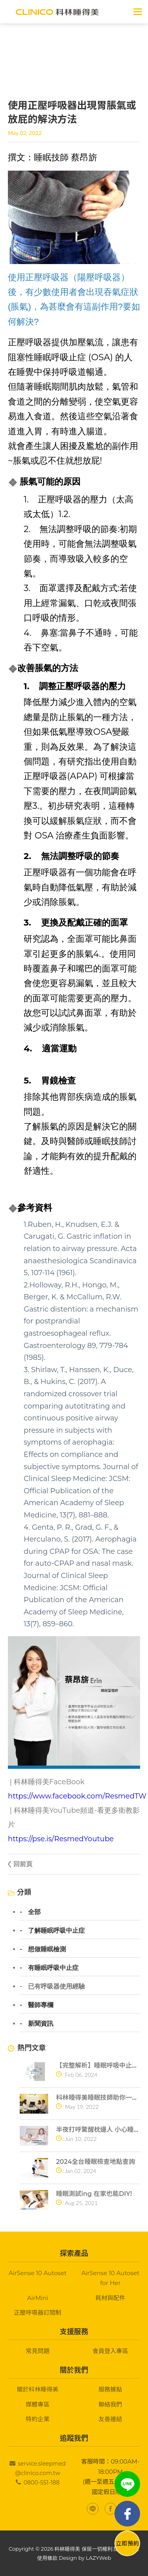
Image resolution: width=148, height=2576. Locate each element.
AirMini (37, 2298)
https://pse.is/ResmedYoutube (61, 1839)
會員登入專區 (110, 2351)
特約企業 (37, 2419)
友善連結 (110, 2419)
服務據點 (110, 2389)
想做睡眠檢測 (47, 1949)
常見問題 (37, 2351)
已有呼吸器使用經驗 (56, 1986)
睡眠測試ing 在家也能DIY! (94, 2194)
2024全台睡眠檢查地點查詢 (95, 2161)
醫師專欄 (40, 2005)
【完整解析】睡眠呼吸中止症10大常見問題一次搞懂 (98, 2065)
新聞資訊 (40, 2024)
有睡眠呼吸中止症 (53, 1968)
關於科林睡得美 (37, 2389)
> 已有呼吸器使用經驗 (105, 62)
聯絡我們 (110, 2404)
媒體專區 (37, 2404)
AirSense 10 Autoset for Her (110, 2278)
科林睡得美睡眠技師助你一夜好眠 (98, 2097)
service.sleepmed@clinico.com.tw (40, 2468)
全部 (34, 1912)
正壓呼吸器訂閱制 (37, 2312)
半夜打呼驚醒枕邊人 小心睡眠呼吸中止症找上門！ (98, 2129)
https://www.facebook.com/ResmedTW (77, 1796)
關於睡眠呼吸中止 (55, 62)
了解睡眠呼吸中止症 (56, 1931)
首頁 (20, 62)
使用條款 (47, 2558)
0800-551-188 (42, 2482)
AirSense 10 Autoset (38, 2273)
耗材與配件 (110, 2298)
